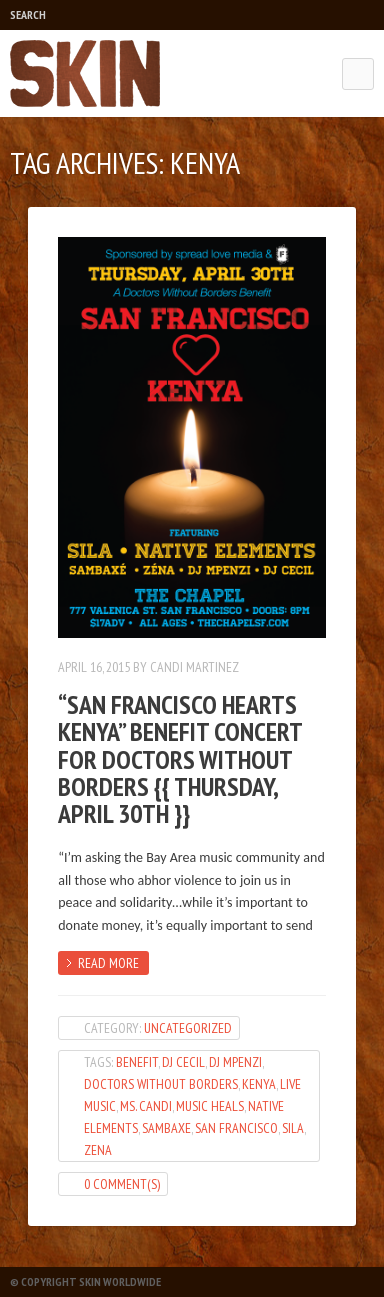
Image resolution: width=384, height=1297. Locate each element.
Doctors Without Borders (161, 1084)
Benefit (137, 1062)
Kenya (259, 1084)
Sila (293, 1128)
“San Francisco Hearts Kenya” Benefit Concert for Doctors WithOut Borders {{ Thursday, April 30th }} (180, 759)
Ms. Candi (146, 1106)
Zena (98, 1150)
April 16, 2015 (94, 667)
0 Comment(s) (122, 1184)
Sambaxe (166, 1128)
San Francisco (236, 1128)
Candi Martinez (194, 667)
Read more (108, 963)
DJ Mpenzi (235, 1062)
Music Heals (210, 1106)
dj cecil (183, 1062)
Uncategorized (188, 1028)
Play (86, 15)
